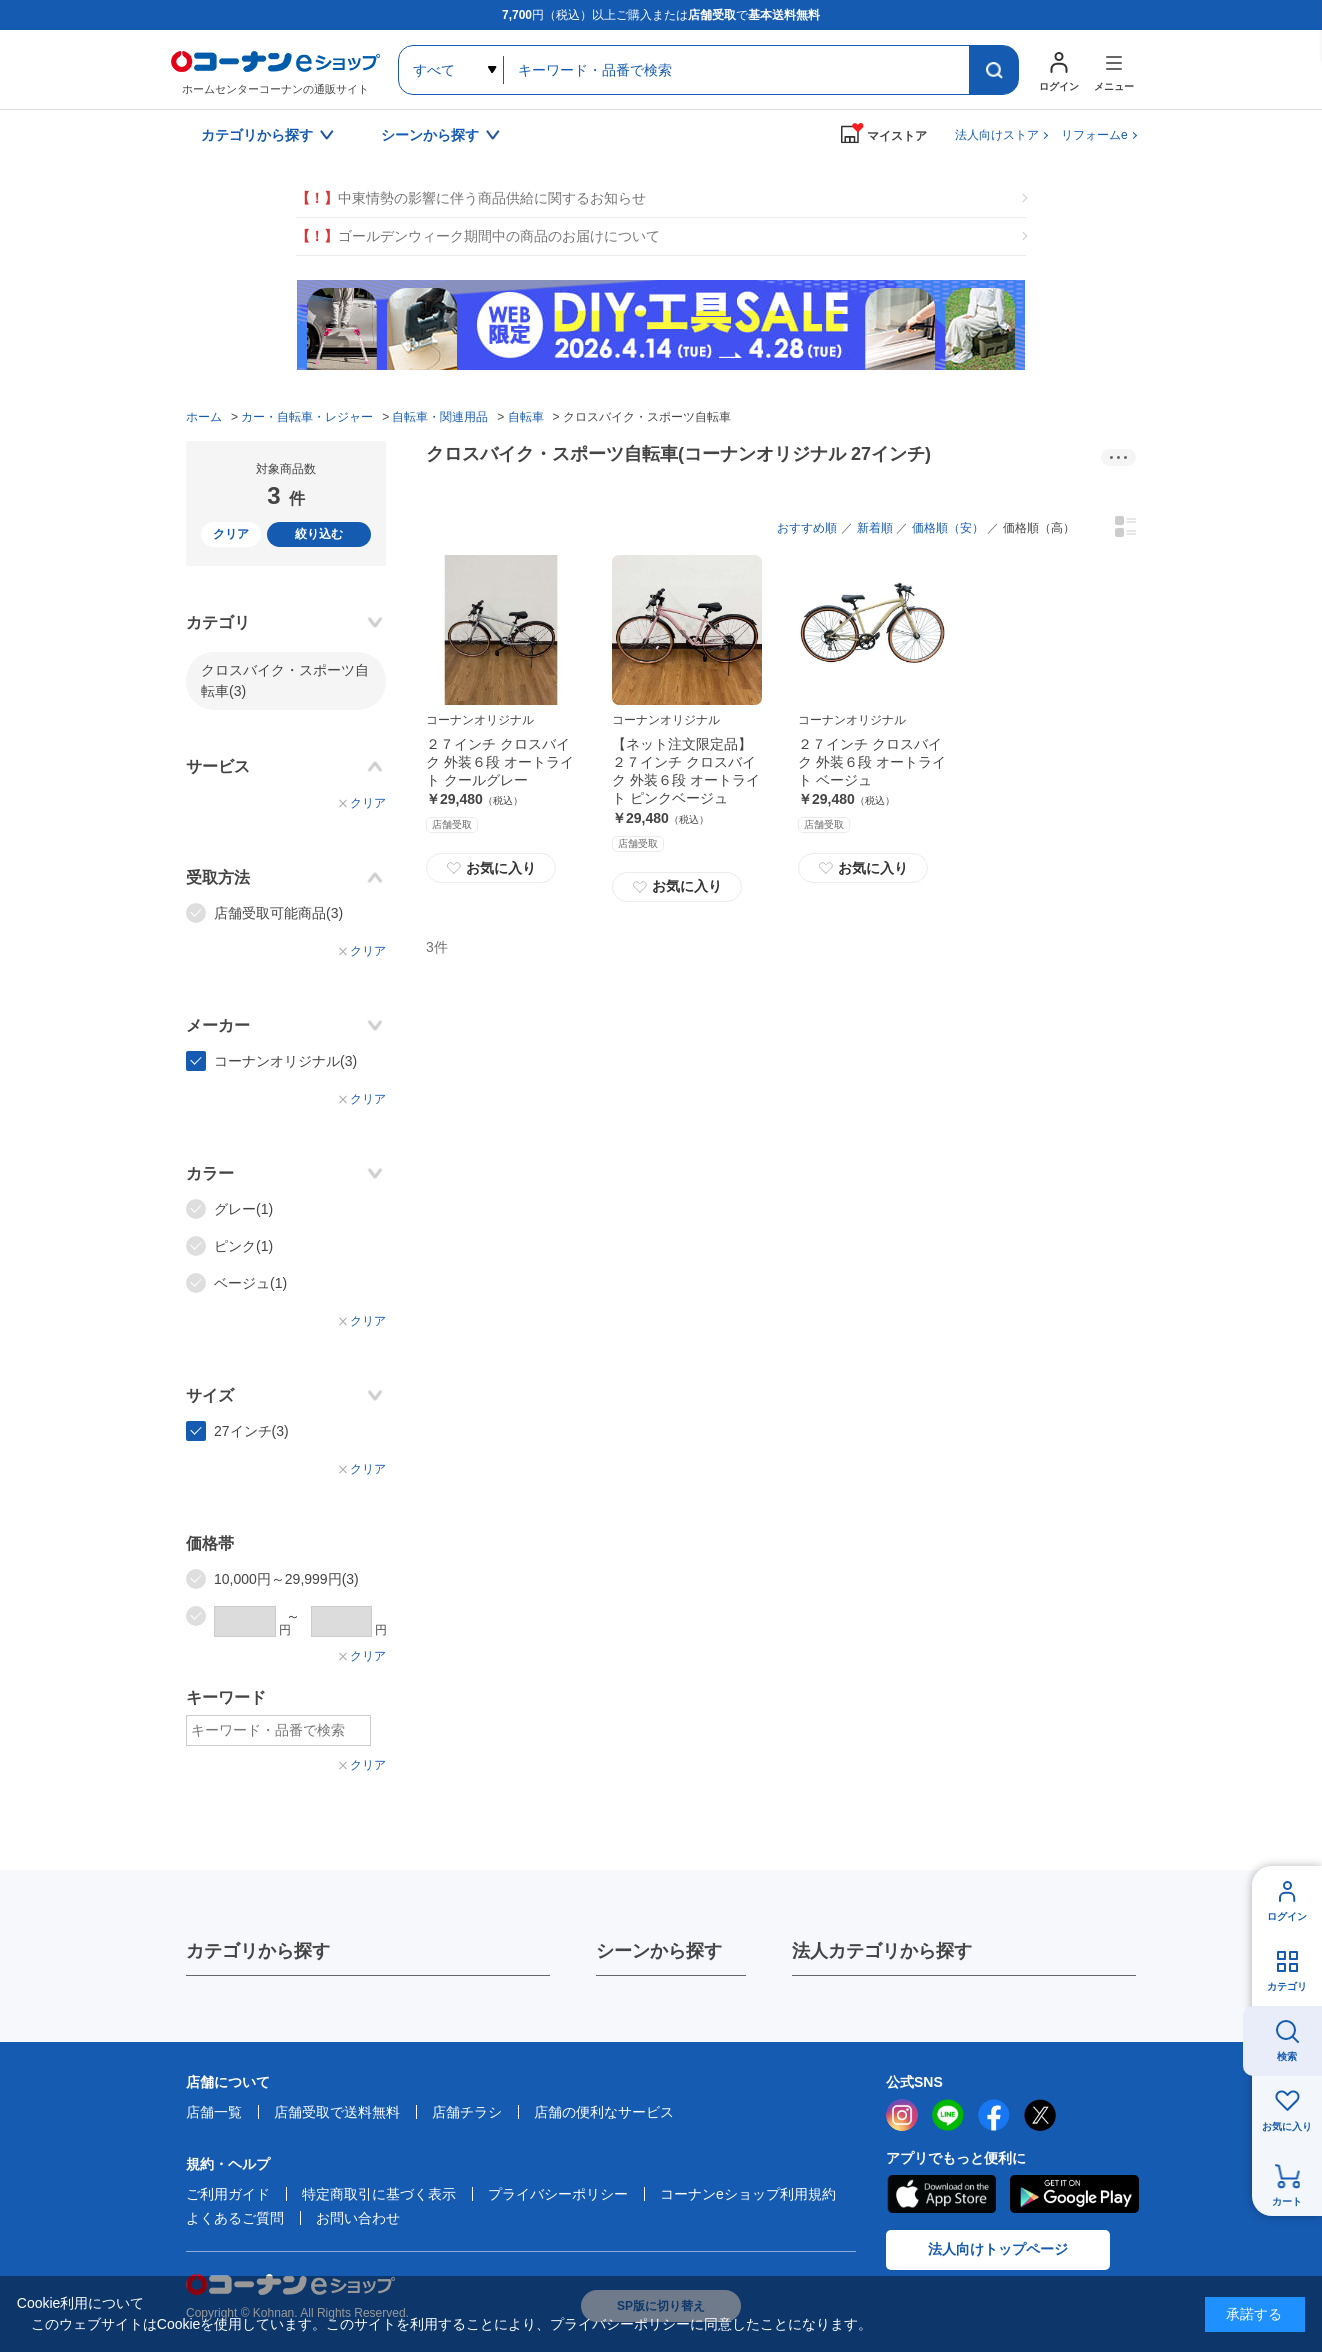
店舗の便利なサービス (604, 2112)
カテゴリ (1287, 1986)
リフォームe (1094, 135)
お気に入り (491, 868)
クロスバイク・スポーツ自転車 (285, 680)
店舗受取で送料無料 (337, 2112)
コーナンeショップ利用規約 (748, 2194)
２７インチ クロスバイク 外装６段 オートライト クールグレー (500, 762)
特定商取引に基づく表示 (379, 2194)
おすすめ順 (807, 528)
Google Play (1074, 2194)
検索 (1287, 2056)
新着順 (875, 528)
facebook (994, 2115)
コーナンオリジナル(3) (285, 1061)
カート (1287, 2201)
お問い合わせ (358, 2218)
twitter (1040, 2115)
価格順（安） (948, 528)
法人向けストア (997, 135)
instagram (902, 2115)
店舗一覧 (214, 2112)
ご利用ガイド (228, 2194)
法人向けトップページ (998, 2249)
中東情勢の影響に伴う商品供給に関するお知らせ (471, 198)
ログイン (1287, 1916)
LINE (948, 2115)
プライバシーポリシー (558, 2194)
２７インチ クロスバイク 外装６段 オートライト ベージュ (872, 762)
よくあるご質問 (235, 2218)
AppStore (941, 2194)
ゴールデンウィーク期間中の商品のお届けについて (478, 236)
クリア (231, 534)
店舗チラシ (467, 2112)
